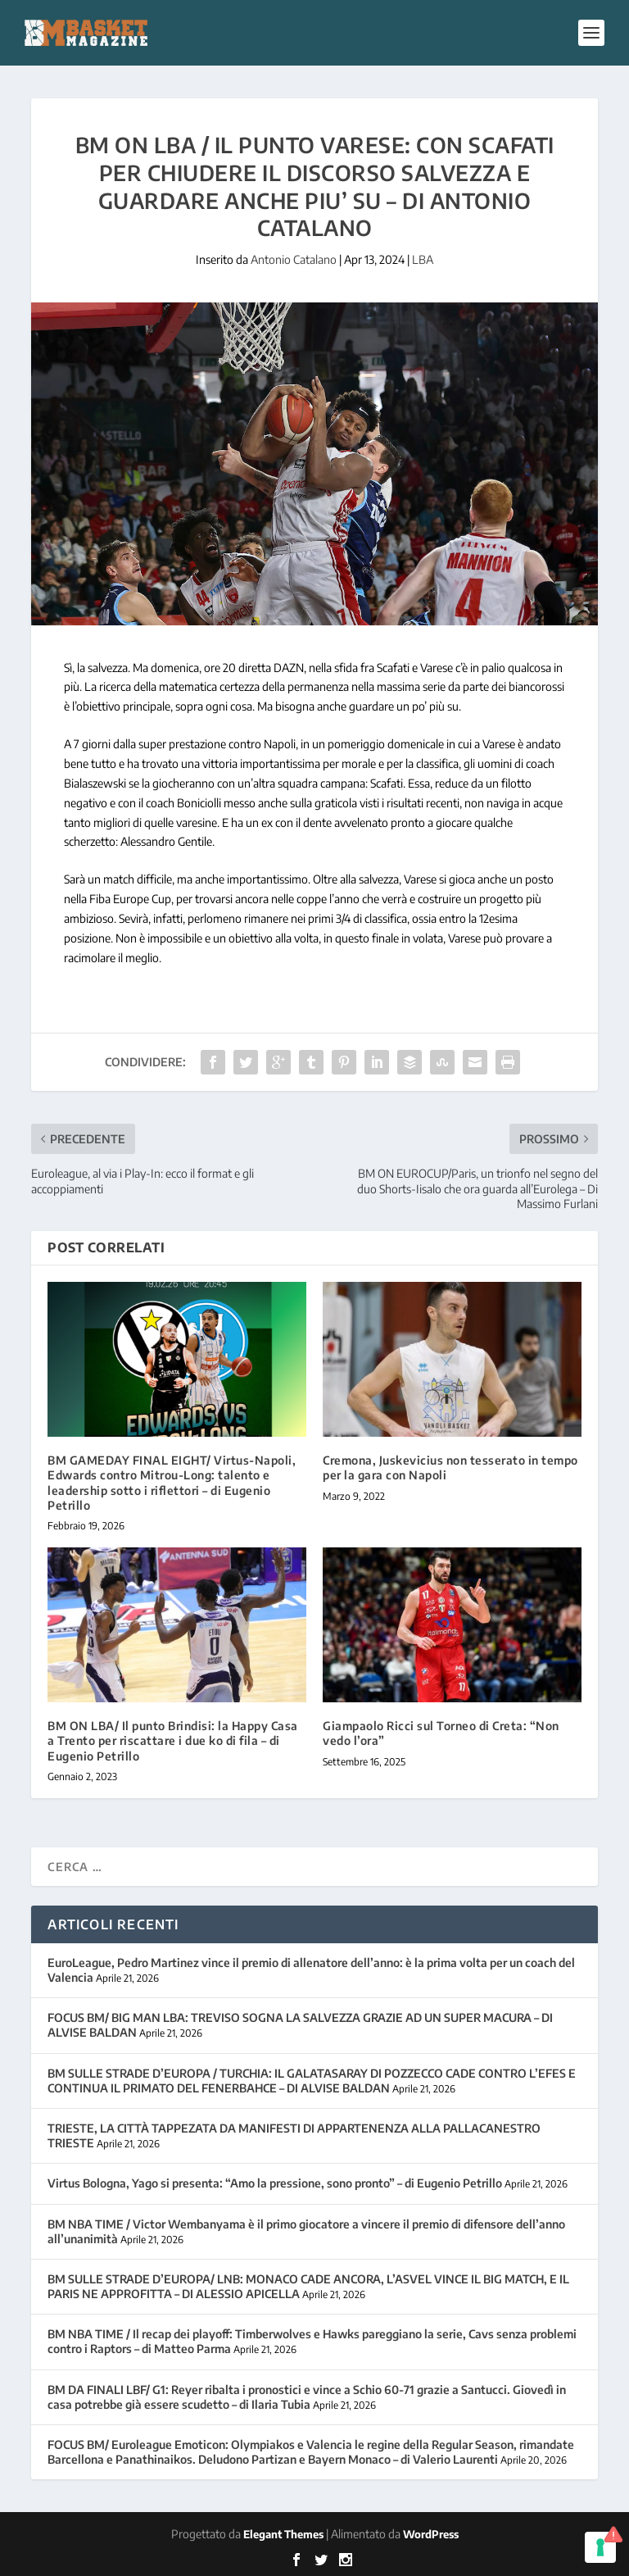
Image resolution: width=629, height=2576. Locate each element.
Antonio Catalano (294, 259)
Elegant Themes (283, 2534)
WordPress (431, 2534)
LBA (422, 259)
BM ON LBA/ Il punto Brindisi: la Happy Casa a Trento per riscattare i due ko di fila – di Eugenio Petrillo (173, 1740)
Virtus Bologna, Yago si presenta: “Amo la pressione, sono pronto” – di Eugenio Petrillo (275, 2183)
